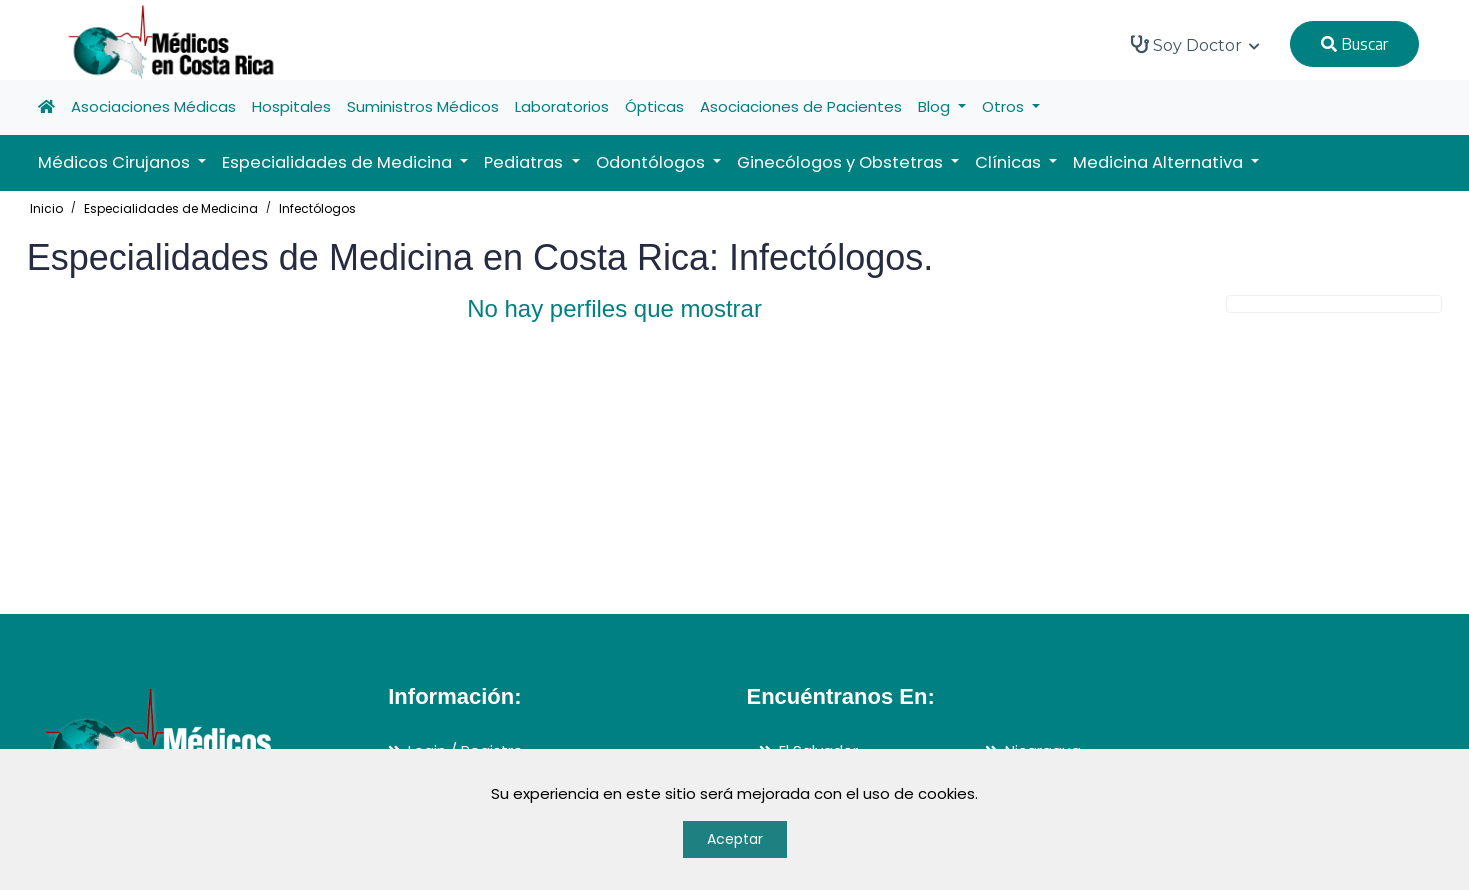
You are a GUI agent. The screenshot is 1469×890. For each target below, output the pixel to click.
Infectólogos (317, 208)
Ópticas (654, 106)
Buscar (1354, 44)
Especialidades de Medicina (171, 208)
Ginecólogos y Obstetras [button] (842, 162)
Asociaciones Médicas (153, 106)
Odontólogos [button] (652, 162)
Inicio (46, 208)
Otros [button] (1005, 106)
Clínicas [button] (1010, 162)
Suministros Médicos (423, 106)
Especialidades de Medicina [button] (339, 162)
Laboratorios (562, 106)
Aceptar (735, 839)
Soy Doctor (1195, 45)
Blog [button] (936, 106)
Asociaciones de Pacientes (801, 106)
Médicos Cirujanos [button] (116, 162)
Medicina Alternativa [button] (1160, 162)
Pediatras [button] (525, 162)
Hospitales (291, 106)
